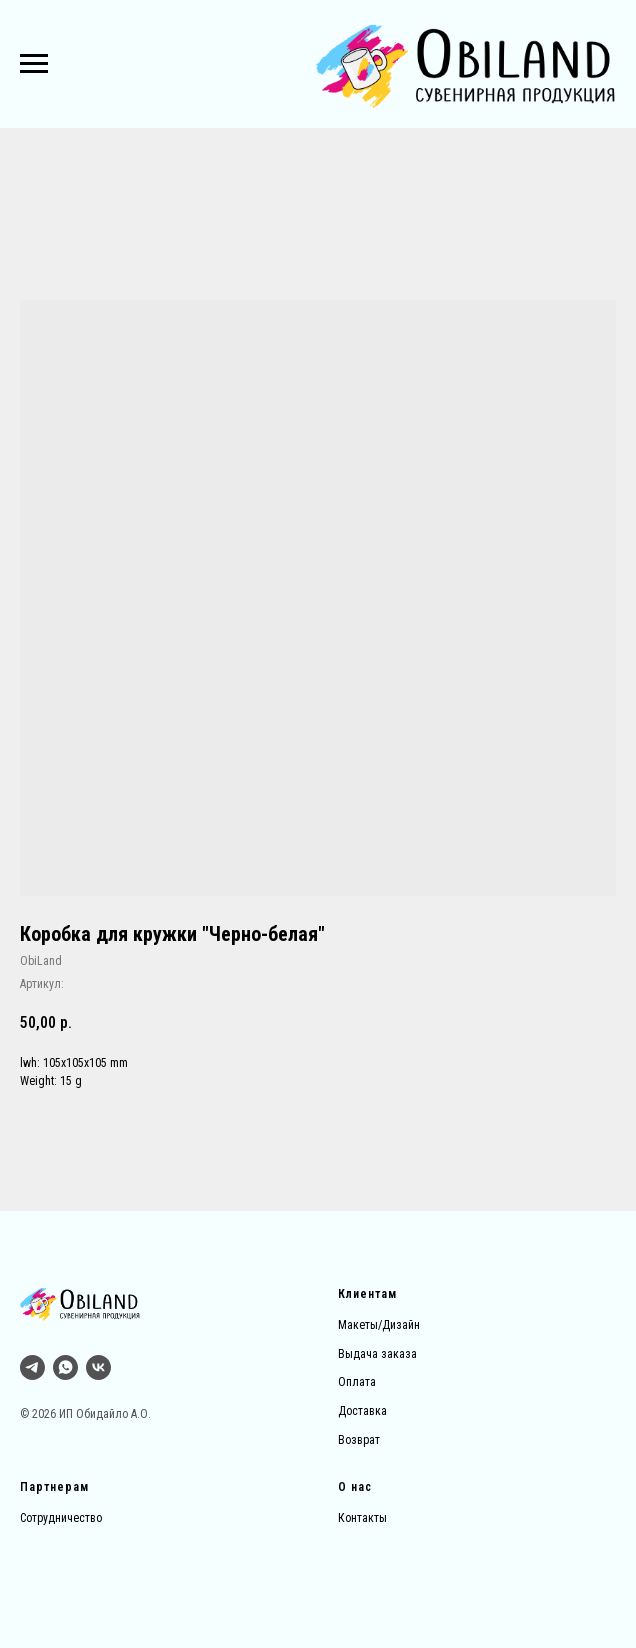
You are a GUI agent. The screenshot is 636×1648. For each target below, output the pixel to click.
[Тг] (32, 1367)
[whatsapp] (65, 1367)
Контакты (362, 1518)
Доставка (362, 1411)
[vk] (98, 1367)
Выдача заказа (377, 1354)
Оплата (357, 1382)
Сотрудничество (61, 1518)
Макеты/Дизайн (379, 1325)
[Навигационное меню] (34, 64)
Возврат (359, 1440)
